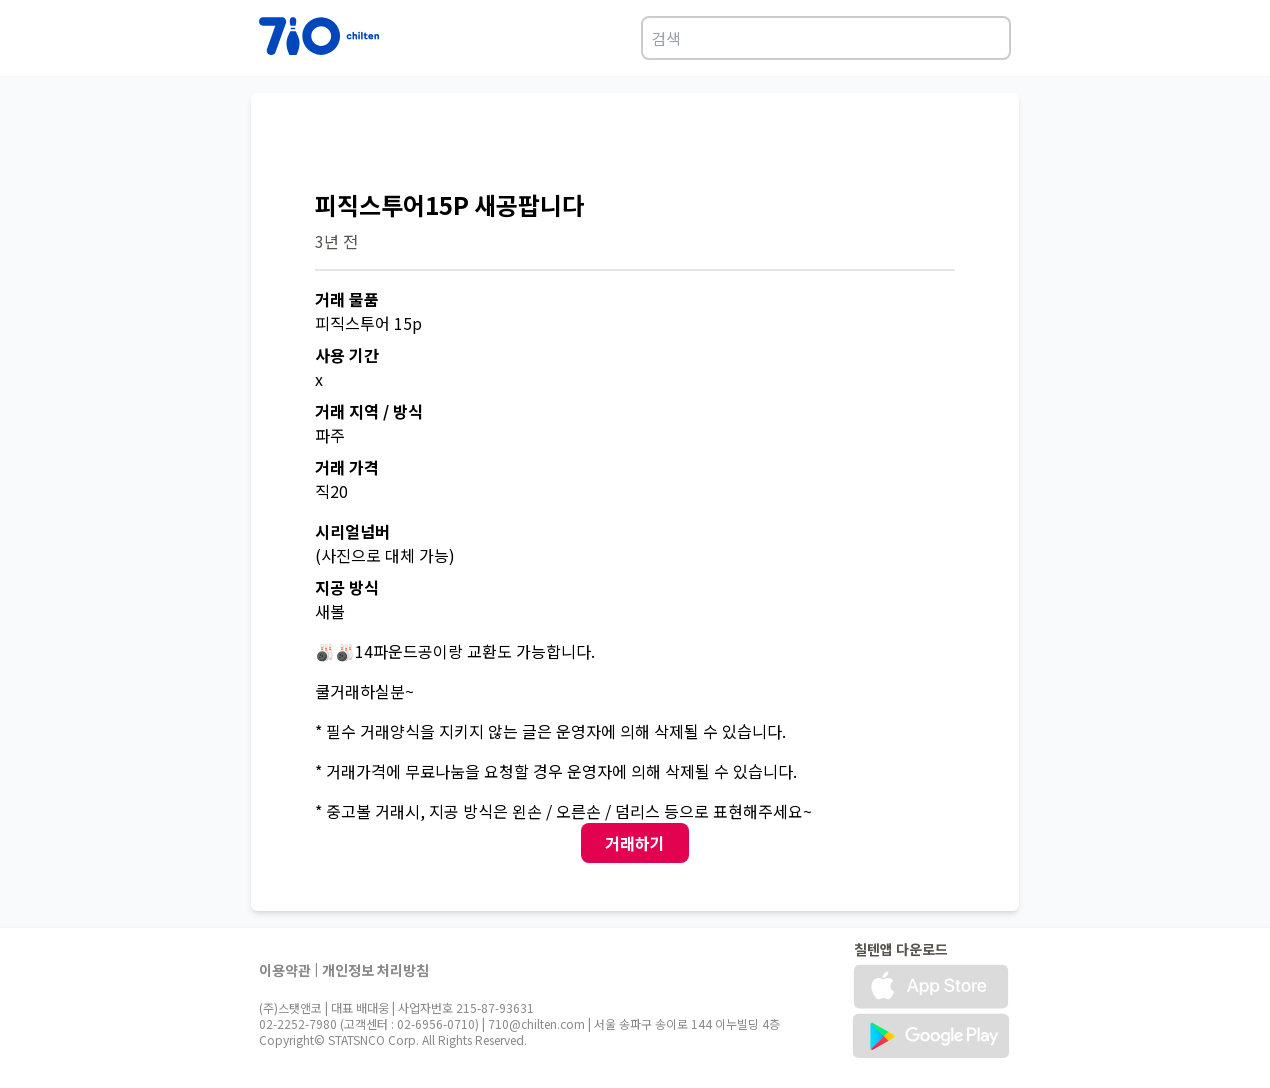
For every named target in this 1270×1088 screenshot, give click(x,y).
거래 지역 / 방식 (369, 411)
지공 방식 (347, 587)
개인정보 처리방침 (375, 970)
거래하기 (635, 843)
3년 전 (336, 241)
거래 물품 (347, 299)
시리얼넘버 (352, 531)
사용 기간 (347, 355)
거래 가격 (347, 467)
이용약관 (285, 970)
